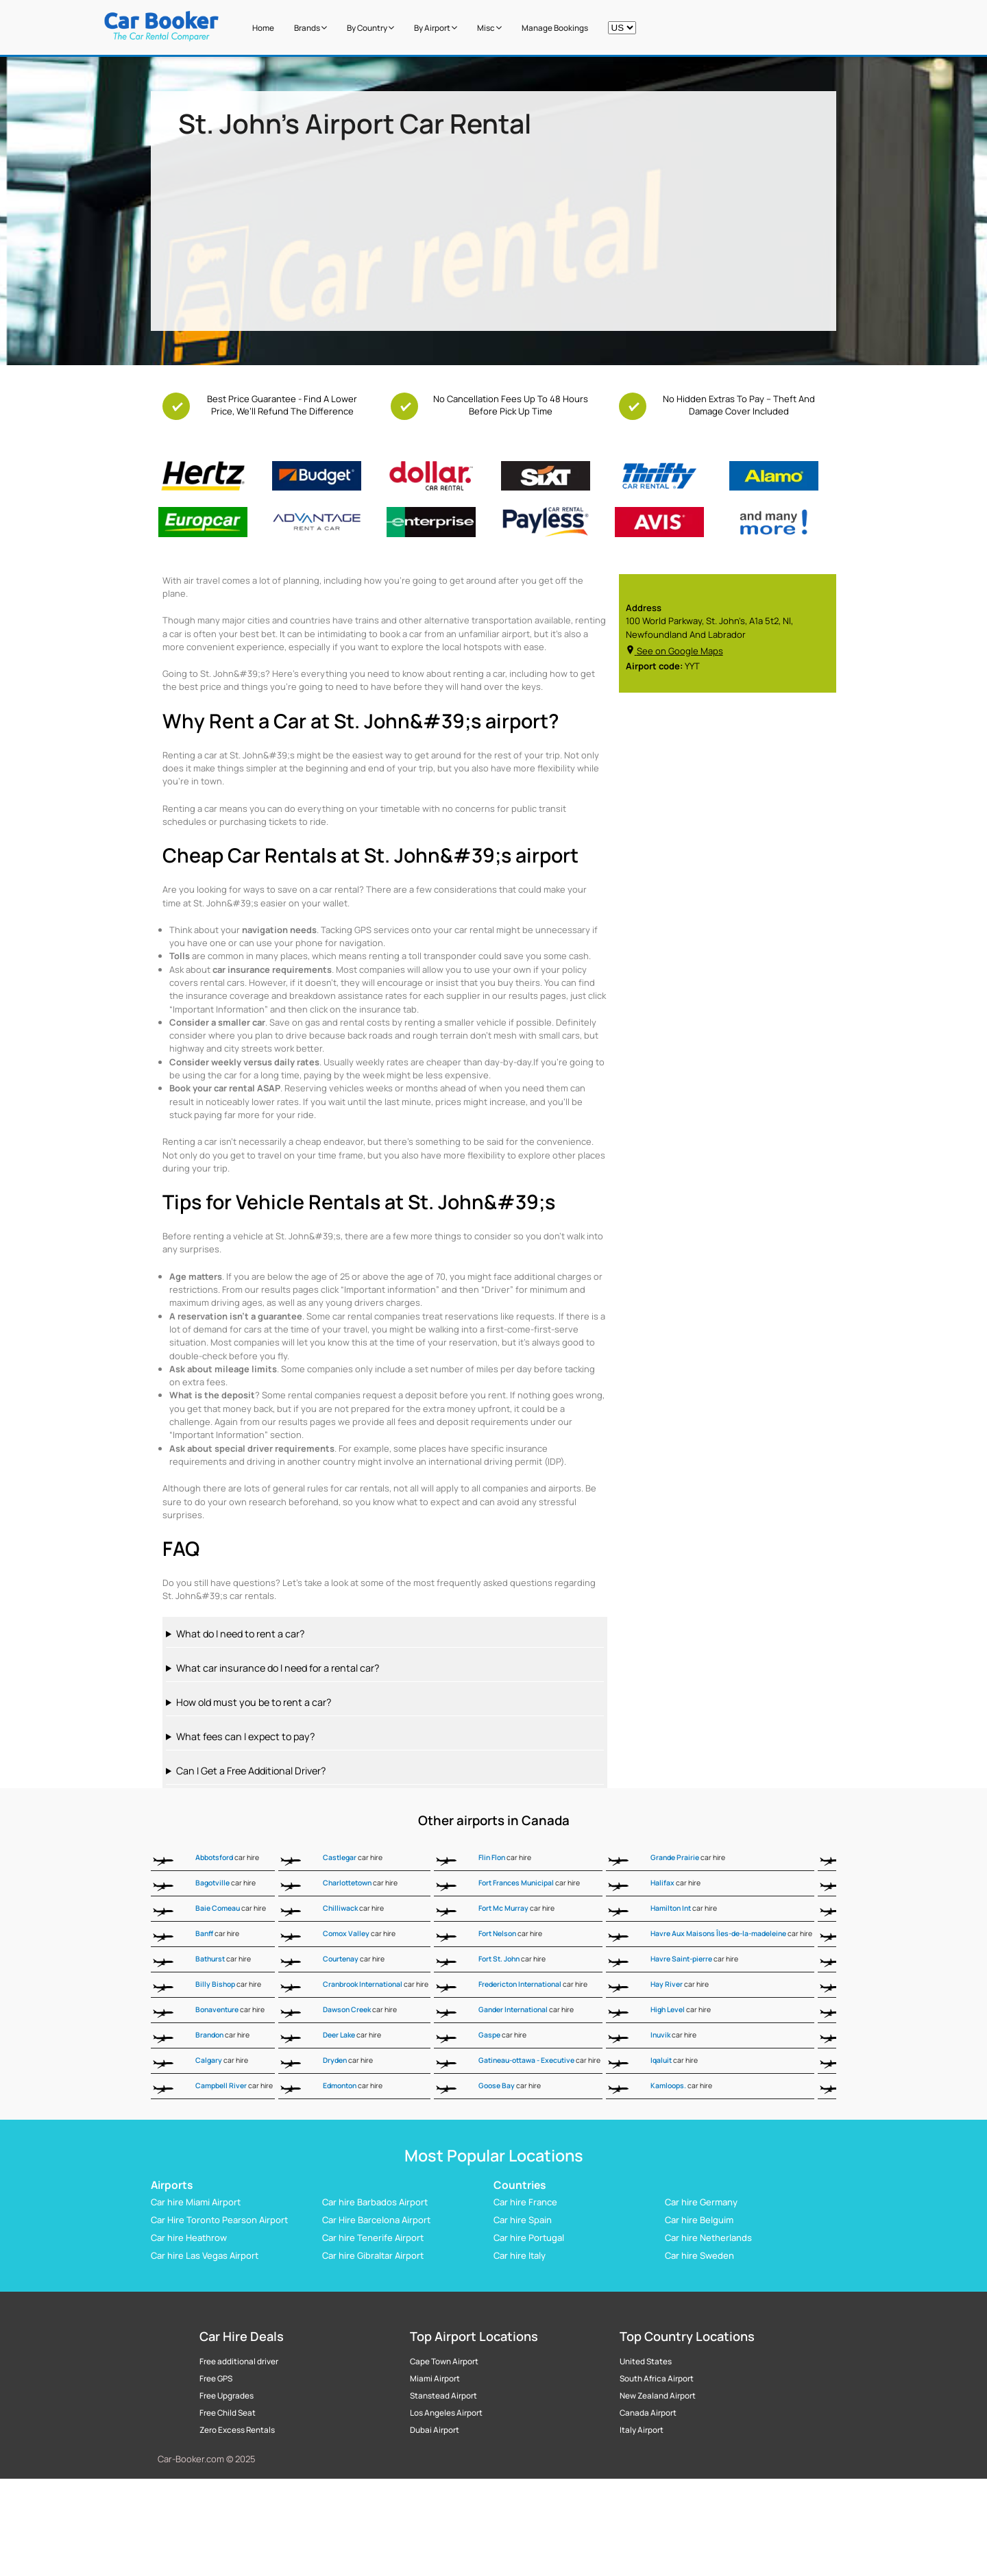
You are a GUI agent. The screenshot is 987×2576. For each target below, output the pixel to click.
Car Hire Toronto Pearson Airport (219, 2220)
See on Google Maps (674, 651)
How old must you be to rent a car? (253, 1702)
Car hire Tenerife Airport (373, 2237)
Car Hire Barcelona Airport (376, 2220)
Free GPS (215, 2378)
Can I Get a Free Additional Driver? (251, 1770)
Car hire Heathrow (189, 2237)
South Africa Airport (657, 2378)
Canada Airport (648, 2412)
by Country (370, 28)
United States (646, 2361)
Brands (310, 28)
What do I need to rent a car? (240, 1633)
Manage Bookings (555, 28)
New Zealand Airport (658, 2395)
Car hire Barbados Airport (375, 2202)
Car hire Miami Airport (196, 2202)
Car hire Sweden (699, 2255)
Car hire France (525, 2202)
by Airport (435, 28)
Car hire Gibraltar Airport (373, 2255)
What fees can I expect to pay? (245, 1736)
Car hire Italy (520, 2255)
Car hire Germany (701, 2202)
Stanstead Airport (443, 2395)
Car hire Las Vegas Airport (204, 2255)
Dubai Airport (434, 2430)
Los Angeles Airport (446, 2412)
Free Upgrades (226, 2395)
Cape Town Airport (444, 2361)
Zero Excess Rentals (237, 2430)
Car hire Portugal (529, 2237)
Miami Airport (435, 2378)
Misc (489, 28)
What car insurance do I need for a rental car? (277, 1667)
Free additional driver (238, 2361)
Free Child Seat (227, 2412)
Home (263, 28)
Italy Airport (641, 2430)
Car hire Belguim (699, 2220)
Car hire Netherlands (708, 2237)
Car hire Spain (523, 2220)
